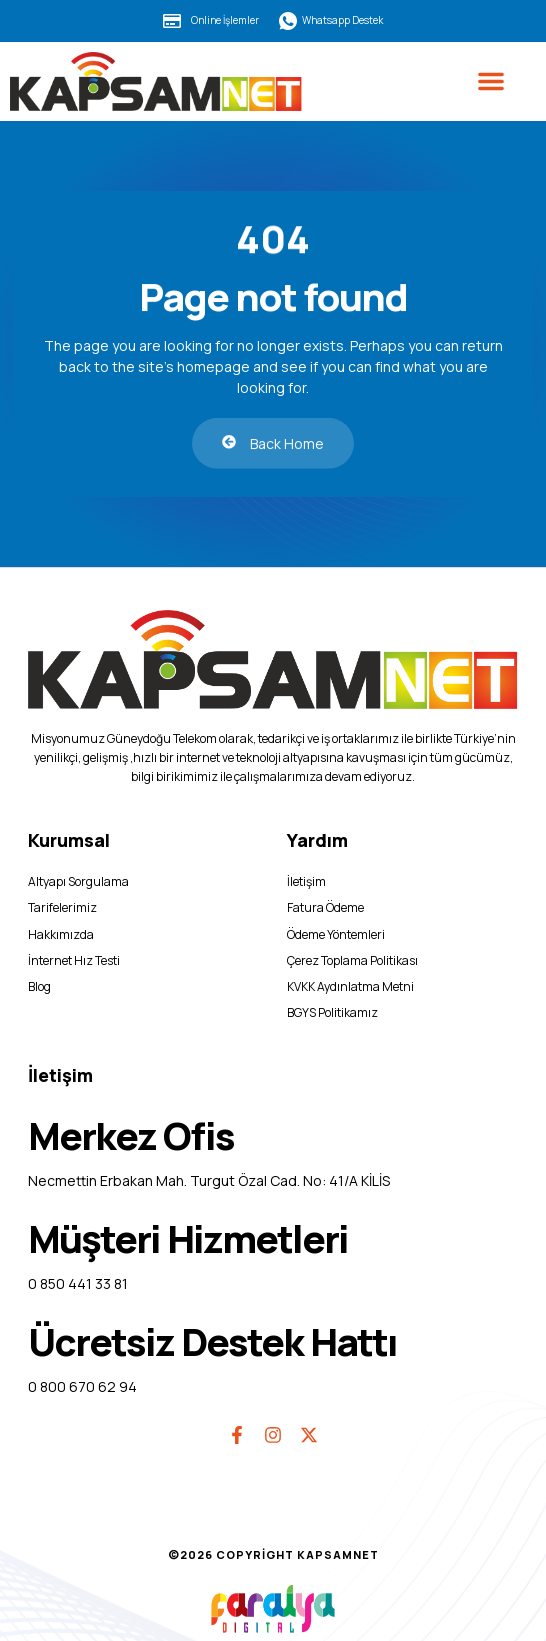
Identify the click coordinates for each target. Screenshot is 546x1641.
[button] (491, 81)
